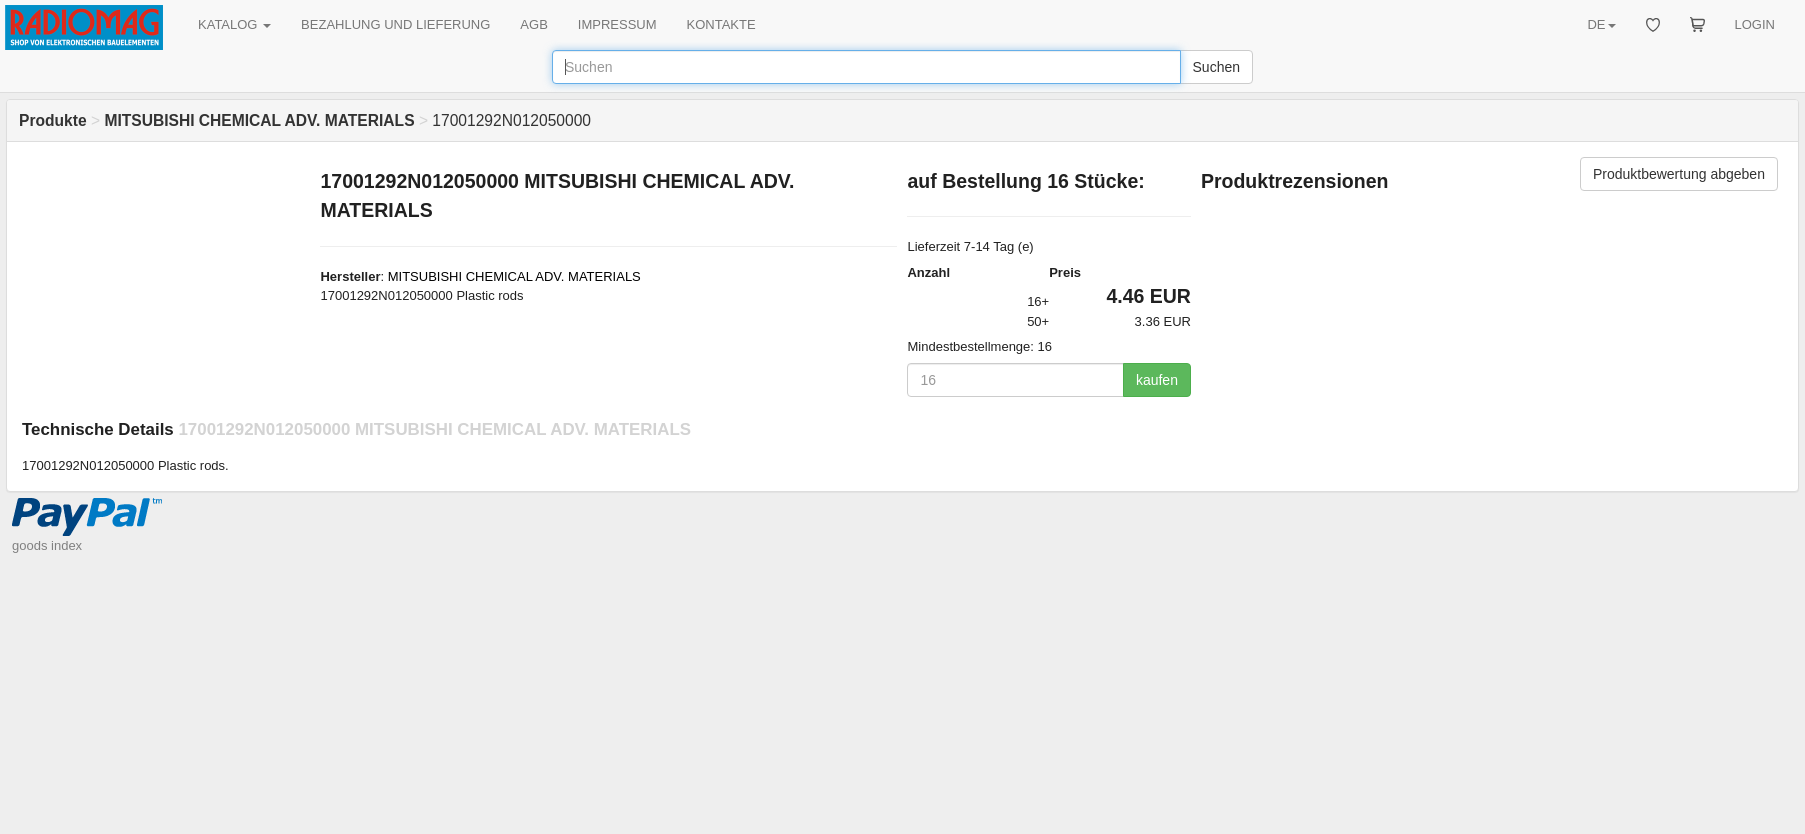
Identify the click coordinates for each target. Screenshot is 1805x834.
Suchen (1216, 67)
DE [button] (1601, 24)
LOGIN (1755, 24)
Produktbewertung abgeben (1679, 174)
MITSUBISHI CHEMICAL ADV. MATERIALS (514, 276)
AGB (533, 24)
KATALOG (234, 24)
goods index (47, 545)
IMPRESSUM (617, 24)
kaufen (1157, 380)
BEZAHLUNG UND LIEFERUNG (395, 24)
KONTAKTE (721, 24)
